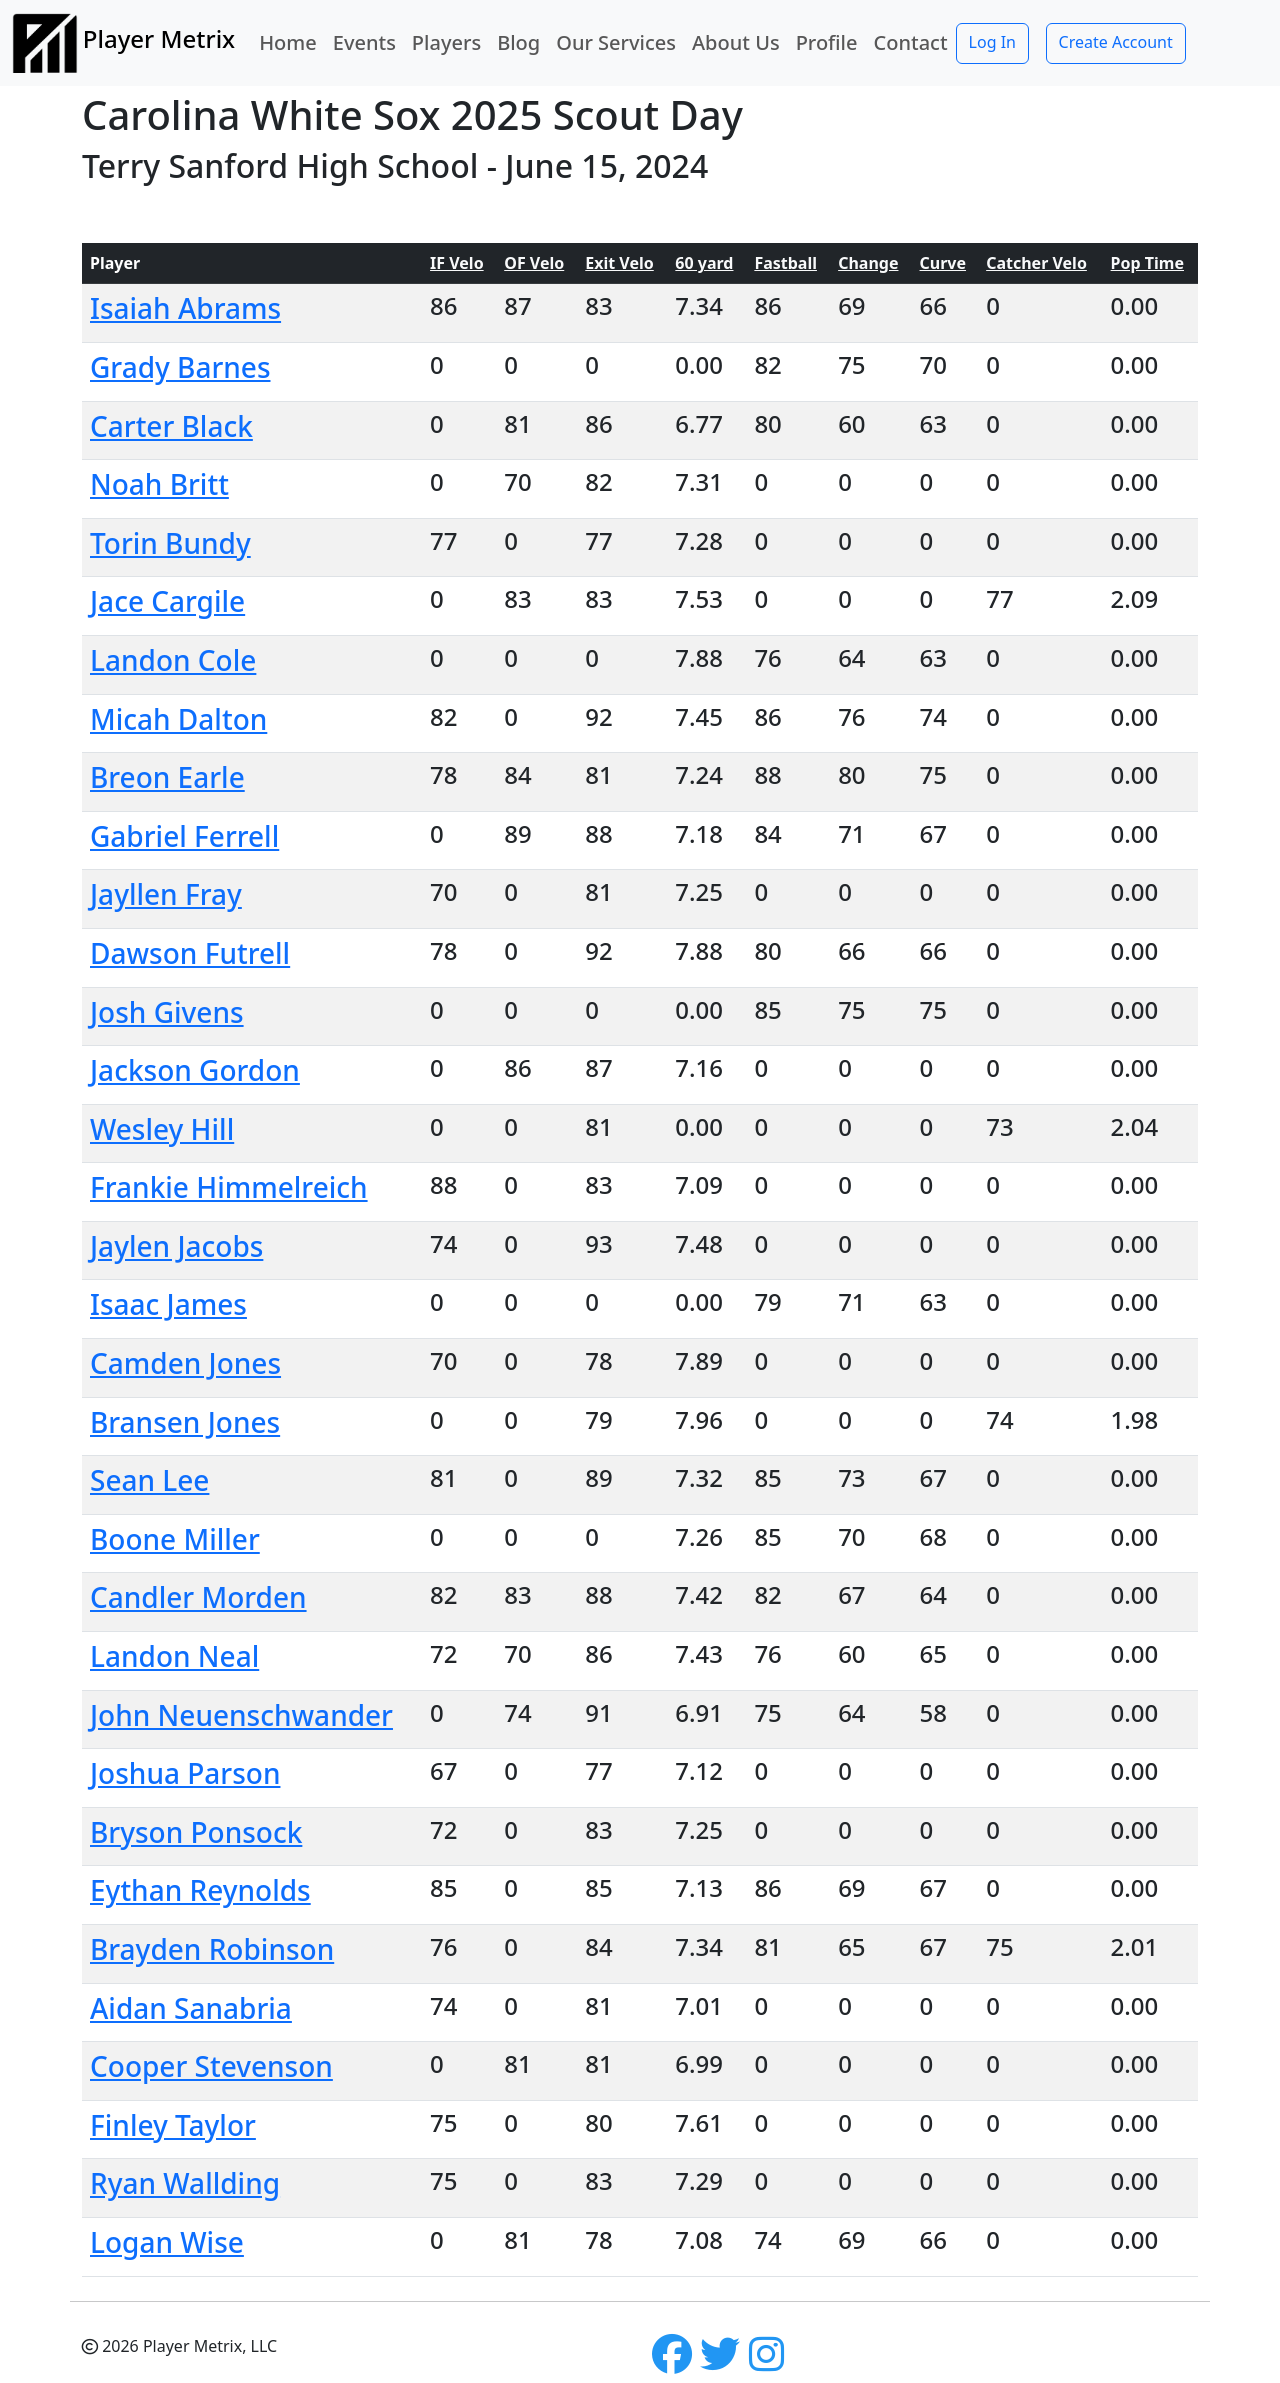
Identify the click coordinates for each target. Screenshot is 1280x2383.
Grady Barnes (180, 367)
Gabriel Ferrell (184, 836)
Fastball (785, 263)
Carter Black (171, 426)
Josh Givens (167, 1012)
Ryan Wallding (185, 2183)
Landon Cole (173, 660)
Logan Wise (167, 2242)
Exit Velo (619, 263)
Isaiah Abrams (185, 308)
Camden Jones (185, 1363)
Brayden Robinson (212, 1949)
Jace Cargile (167, 601)
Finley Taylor (173, 2125)
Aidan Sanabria (191, 2008)
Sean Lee (149, 1480)
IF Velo (457, 263)
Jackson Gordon (195, 1070)
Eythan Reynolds (200, 1890)
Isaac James (168, 1304)
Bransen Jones (185, 1422)
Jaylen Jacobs (176, 1246)
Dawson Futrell (190, 953)
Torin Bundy (170, 543)
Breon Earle (167, 777)
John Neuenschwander (241, 1715)
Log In (992, 42)
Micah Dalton (178, 719)
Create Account (1116, 42)
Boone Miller (175, 1539)
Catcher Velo (1036, 263)
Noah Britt (159, 484)
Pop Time (1147, 263)
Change (868, 263)
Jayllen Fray (166, 894)
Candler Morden (198, 1597)
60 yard (704, 263)
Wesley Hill (162, 1129)
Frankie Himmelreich (229, 1187)
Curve (943, 263)
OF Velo (534, 263)
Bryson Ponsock (196, 1832)
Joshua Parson (185, 1773)
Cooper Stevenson (211, 2066)
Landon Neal (174, 1656)
